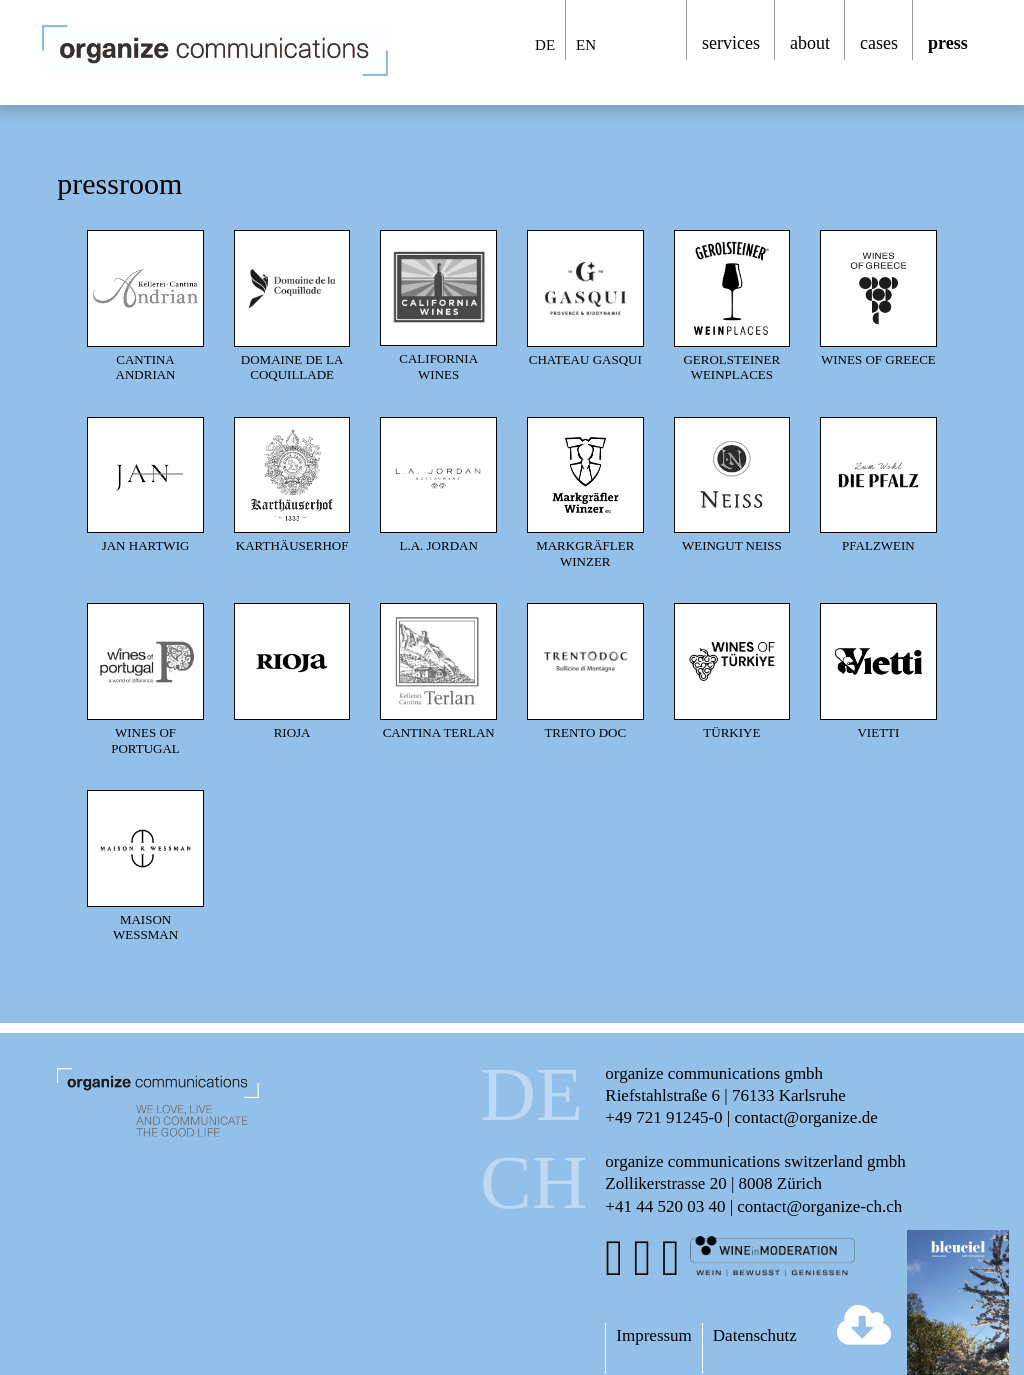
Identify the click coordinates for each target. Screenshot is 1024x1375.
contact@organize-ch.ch (819, 1206)
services (731, 43)
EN (586, 45)
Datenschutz (755, 1335)
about (810, 43)
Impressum (654, 1335)
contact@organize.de (805, 1117)
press (948, 43)
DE (545, 45)
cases (879, 43)
